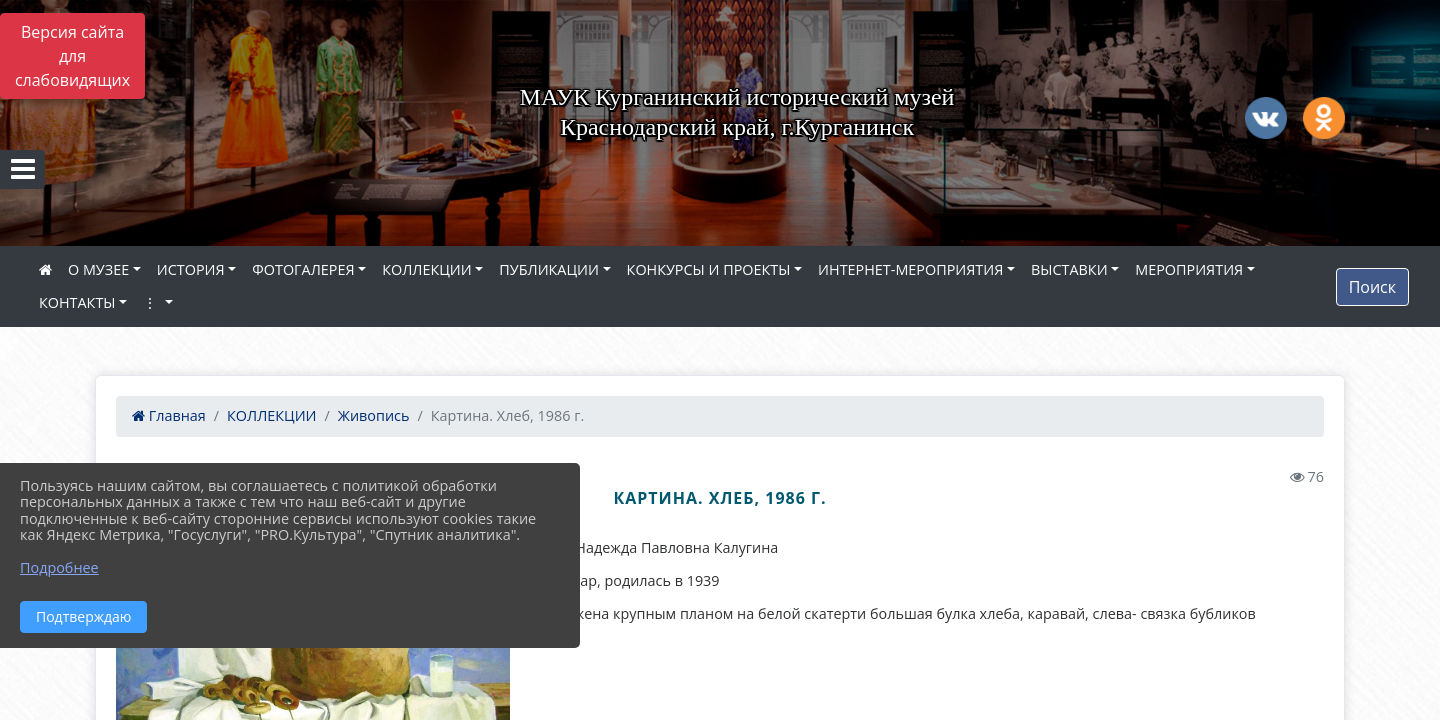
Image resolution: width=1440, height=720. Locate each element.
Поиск (1372, 287)
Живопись (374, 415)
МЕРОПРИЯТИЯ (1189, 269)
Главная (169, 415)
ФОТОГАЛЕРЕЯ (303, 269)
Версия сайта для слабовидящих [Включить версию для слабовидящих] (72, 56)
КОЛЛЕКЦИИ (426, 269)
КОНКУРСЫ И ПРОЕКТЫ (709, 269)
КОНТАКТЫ (77, 302)
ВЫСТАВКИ (1069, 269)
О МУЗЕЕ (98, 269)
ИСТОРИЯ (191, 269)
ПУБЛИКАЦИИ (549, 269)
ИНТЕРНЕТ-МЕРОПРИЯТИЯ (910, 269)
